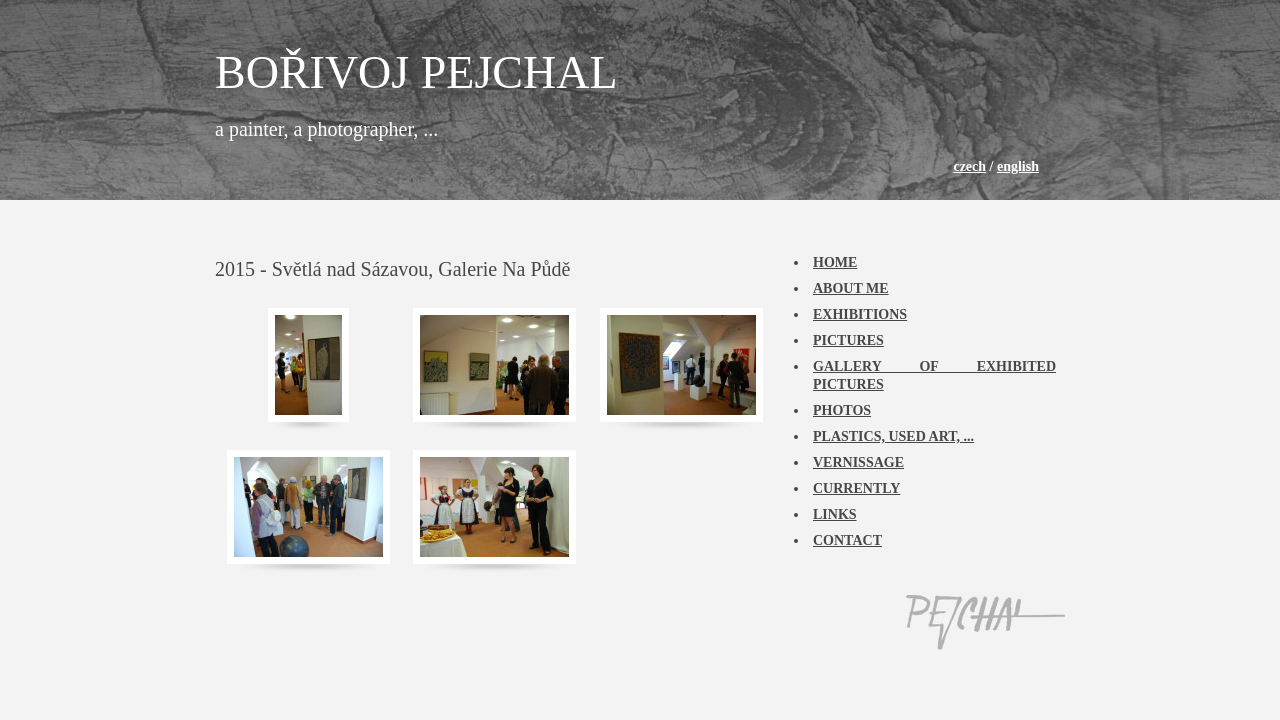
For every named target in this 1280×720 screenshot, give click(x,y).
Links (835, 514)
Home (835, 262)
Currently (856, 488)
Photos (842, 410)
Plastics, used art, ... (893, 436)
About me (851, 288)
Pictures (848, 340)
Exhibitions (860, 314)
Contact (847, 540)
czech (969, 166)
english (1018, 166)
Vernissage (858, 462)
